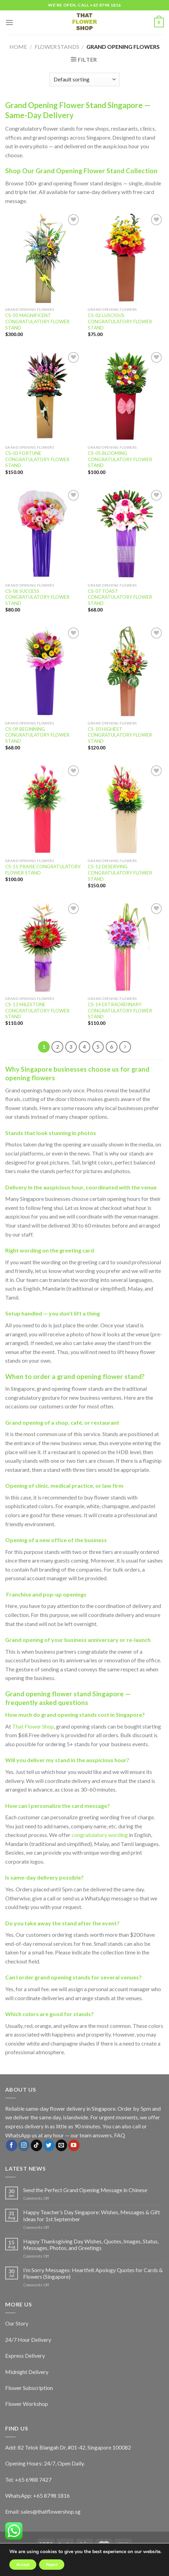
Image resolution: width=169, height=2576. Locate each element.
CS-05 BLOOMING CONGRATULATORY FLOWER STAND (120, 459)
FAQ (119, 2135)
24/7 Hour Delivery (28, 2339)
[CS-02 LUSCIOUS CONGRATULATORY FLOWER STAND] (126, 258)
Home (18, 46)
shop (61, 1422)
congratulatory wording (100, 1834)
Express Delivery (25, 2355)
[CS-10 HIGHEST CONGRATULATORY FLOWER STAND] (126, 671)
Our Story (16, 2323)
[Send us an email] (61, 2145)
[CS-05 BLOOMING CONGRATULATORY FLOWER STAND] (126, 396)
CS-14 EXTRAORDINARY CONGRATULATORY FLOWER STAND (120, 1010)
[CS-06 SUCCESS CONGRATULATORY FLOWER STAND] (43, 534)
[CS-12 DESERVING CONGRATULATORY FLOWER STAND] (126, 809)
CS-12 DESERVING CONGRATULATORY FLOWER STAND (120, 872)
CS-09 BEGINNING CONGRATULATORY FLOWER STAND (37, 735)
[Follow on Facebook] (11, 2145)
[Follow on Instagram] (24, 2145)
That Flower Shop (33, 1726)
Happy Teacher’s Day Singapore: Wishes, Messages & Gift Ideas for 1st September (91, 2215)
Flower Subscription (29, 2387)
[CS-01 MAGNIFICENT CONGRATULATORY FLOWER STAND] (43, 258)
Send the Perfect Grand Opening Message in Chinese (85, 2190)
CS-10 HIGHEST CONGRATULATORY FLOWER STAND (120, 735)
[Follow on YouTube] (73, 2145)
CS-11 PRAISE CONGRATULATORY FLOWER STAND (43, 870)
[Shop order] (84, 79)
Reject (51, 2564)
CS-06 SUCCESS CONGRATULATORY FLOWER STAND (37, 597)
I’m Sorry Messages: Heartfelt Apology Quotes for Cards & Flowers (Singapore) (93, 2273)
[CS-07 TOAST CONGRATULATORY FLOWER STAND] (126, 534)
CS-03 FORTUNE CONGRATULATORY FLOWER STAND (37, 459)
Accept (22, 2564)
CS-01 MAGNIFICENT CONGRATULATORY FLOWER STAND (37, 321)
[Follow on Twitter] (49, 2145)
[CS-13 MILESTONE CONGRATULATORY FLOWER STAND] (43, 947)
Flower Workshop (26, 2403)
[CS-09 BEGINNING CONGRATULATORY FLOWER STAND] (43, 671)
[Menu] (9, 22)
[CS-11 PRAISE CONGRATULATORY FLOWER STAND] (43, 809)
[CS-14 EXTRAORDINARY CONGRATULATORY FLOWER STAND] (126, 947)
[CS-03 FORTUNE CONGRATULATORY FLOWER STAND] (43, 396)
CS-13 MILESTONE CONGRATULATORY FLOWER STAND (37, 1010)
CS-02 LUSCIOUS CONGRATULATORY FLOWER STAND (120, 321)
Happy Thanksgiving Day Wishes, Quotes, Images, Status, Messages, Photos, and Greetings (91, 2244)
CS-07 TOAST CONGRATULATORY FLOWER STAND (120, 597)
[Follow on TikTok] (36, 2145)
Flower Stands (57, 46)
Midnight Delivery (26, 2371)
